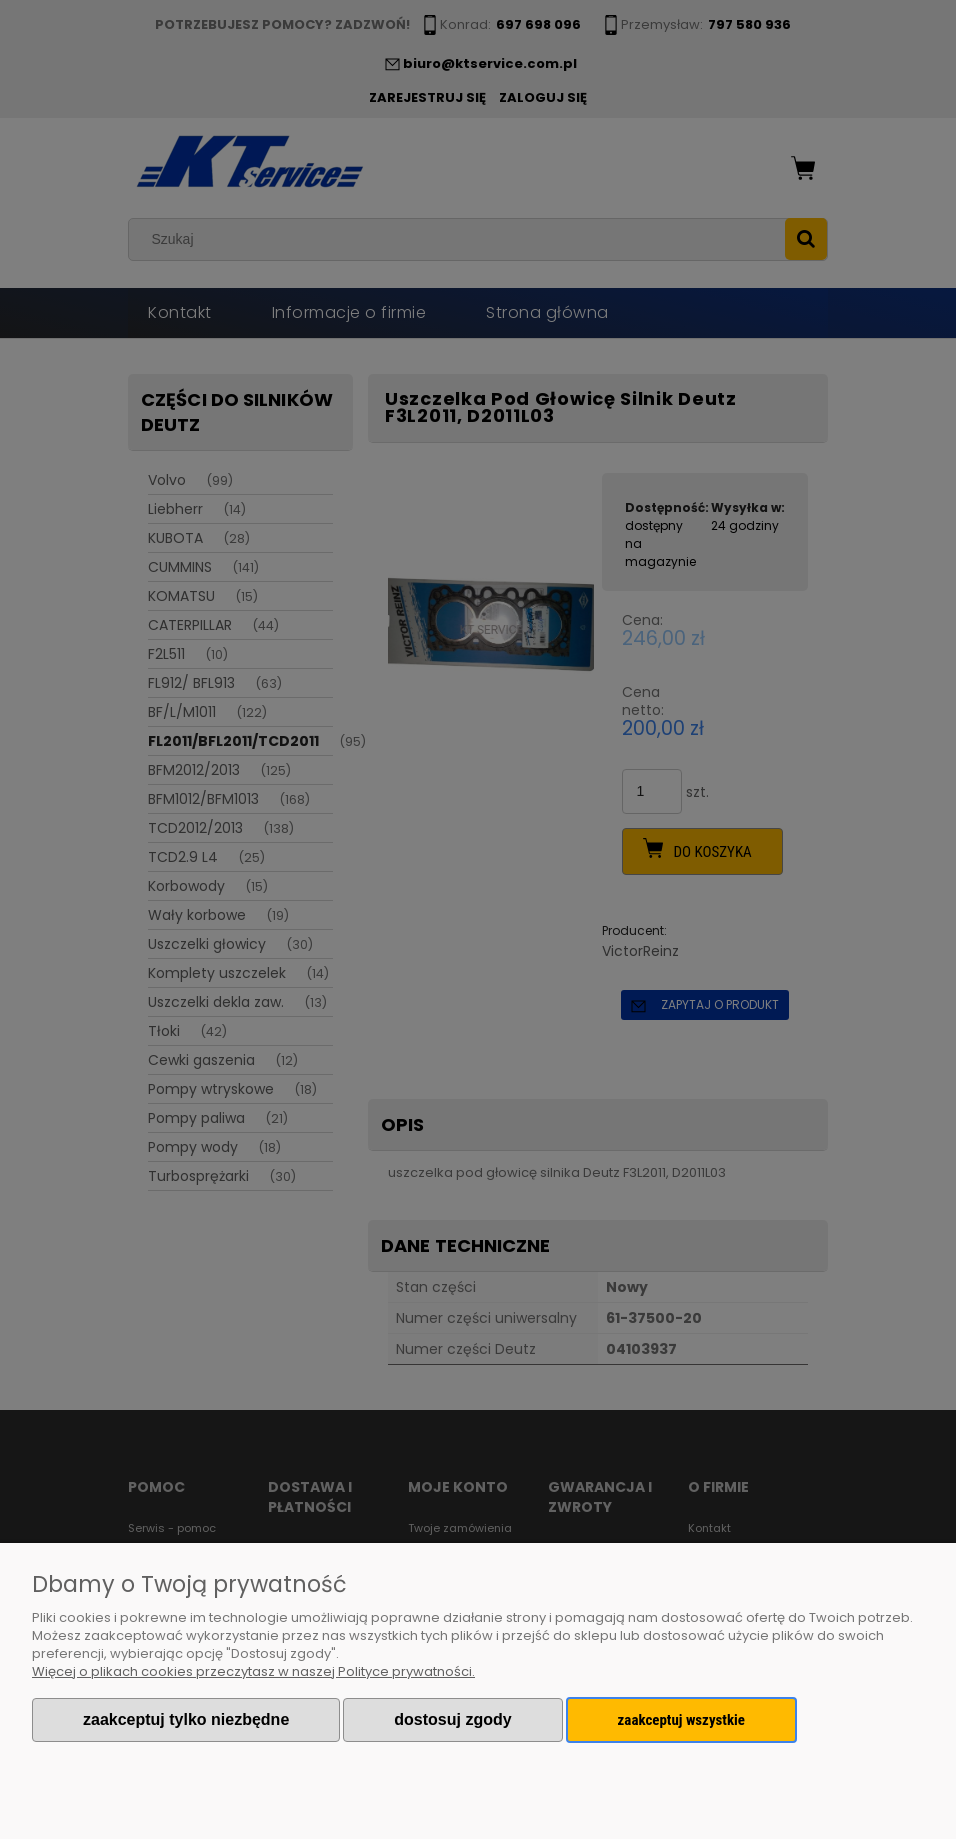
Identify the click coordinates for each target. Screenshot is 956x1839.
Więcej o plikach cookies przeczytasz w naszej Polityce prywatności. (253, 1671)
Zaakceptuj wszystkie (681, 1720)
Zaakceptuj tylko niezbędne (186, 1719)
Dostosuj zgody (452, 1719)
